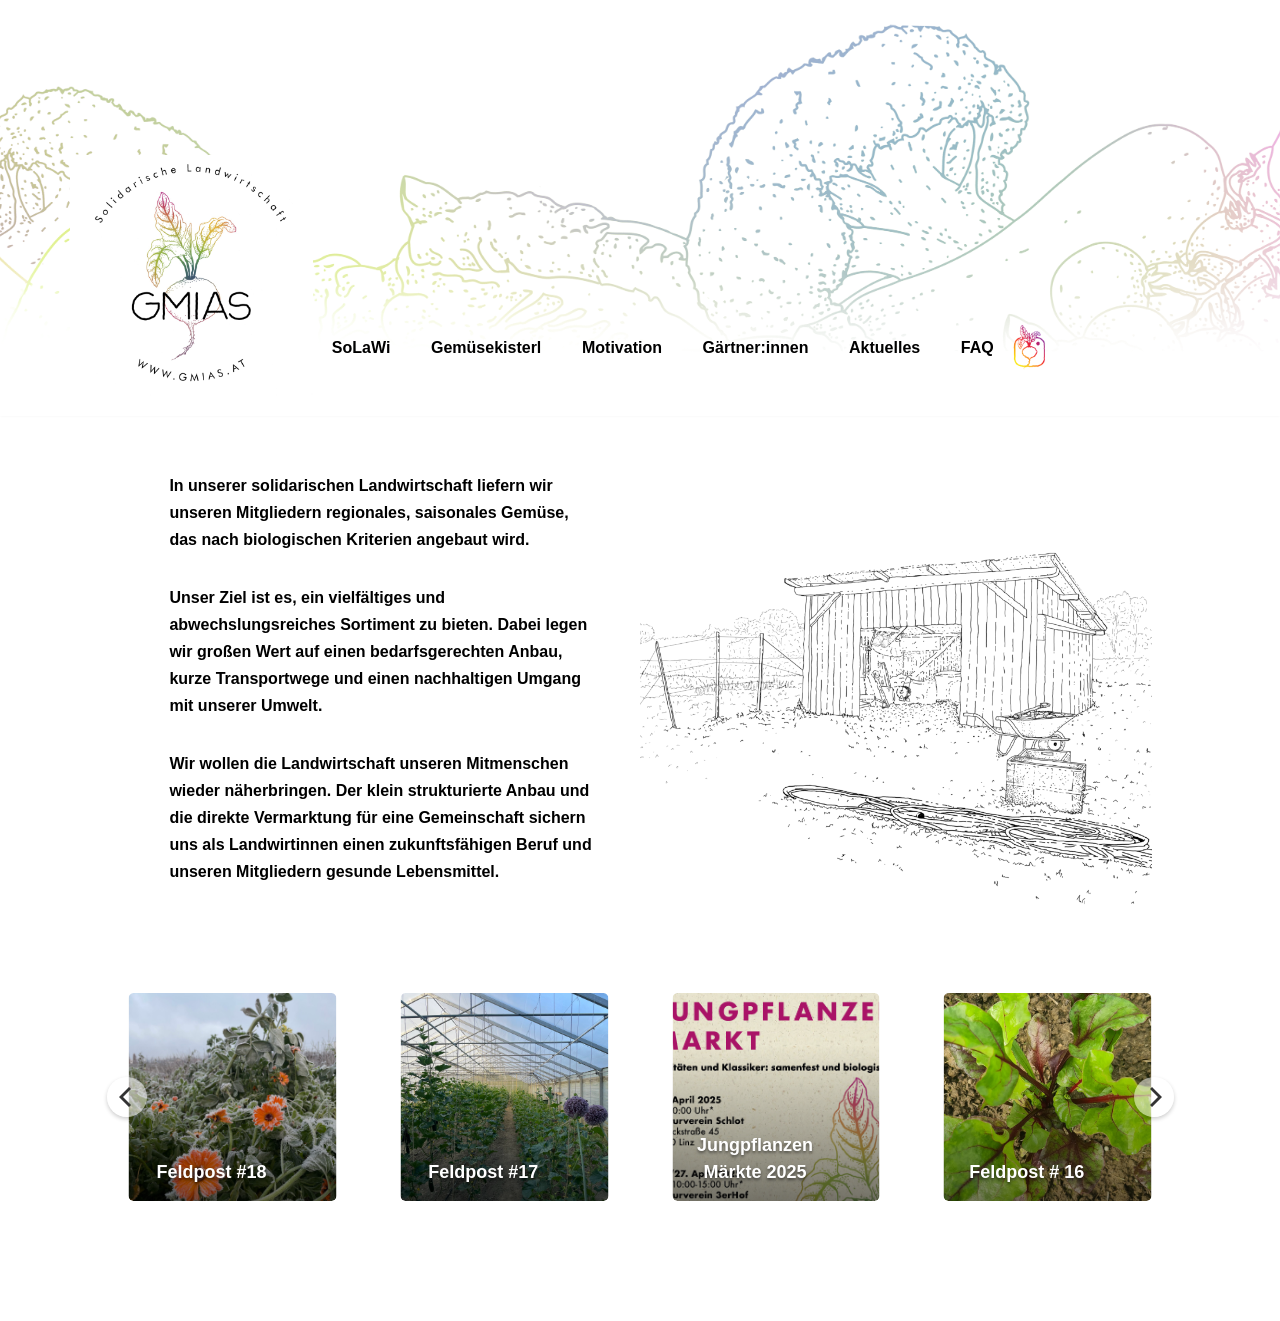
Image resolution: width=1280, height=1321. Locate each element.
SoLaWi (361, 347)
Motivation (622, 347)
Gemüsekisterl (486, 347)
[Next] (1154, 1097)
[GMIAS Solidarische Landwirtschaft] (191, 276)
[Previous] (127, 1097)
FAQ (977, 347)
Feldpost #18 (212, 1172)
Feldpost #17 (483, 1172)
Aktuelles (884, 347)
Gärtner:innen (756, 347)
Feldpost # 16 (1026, 1172)
